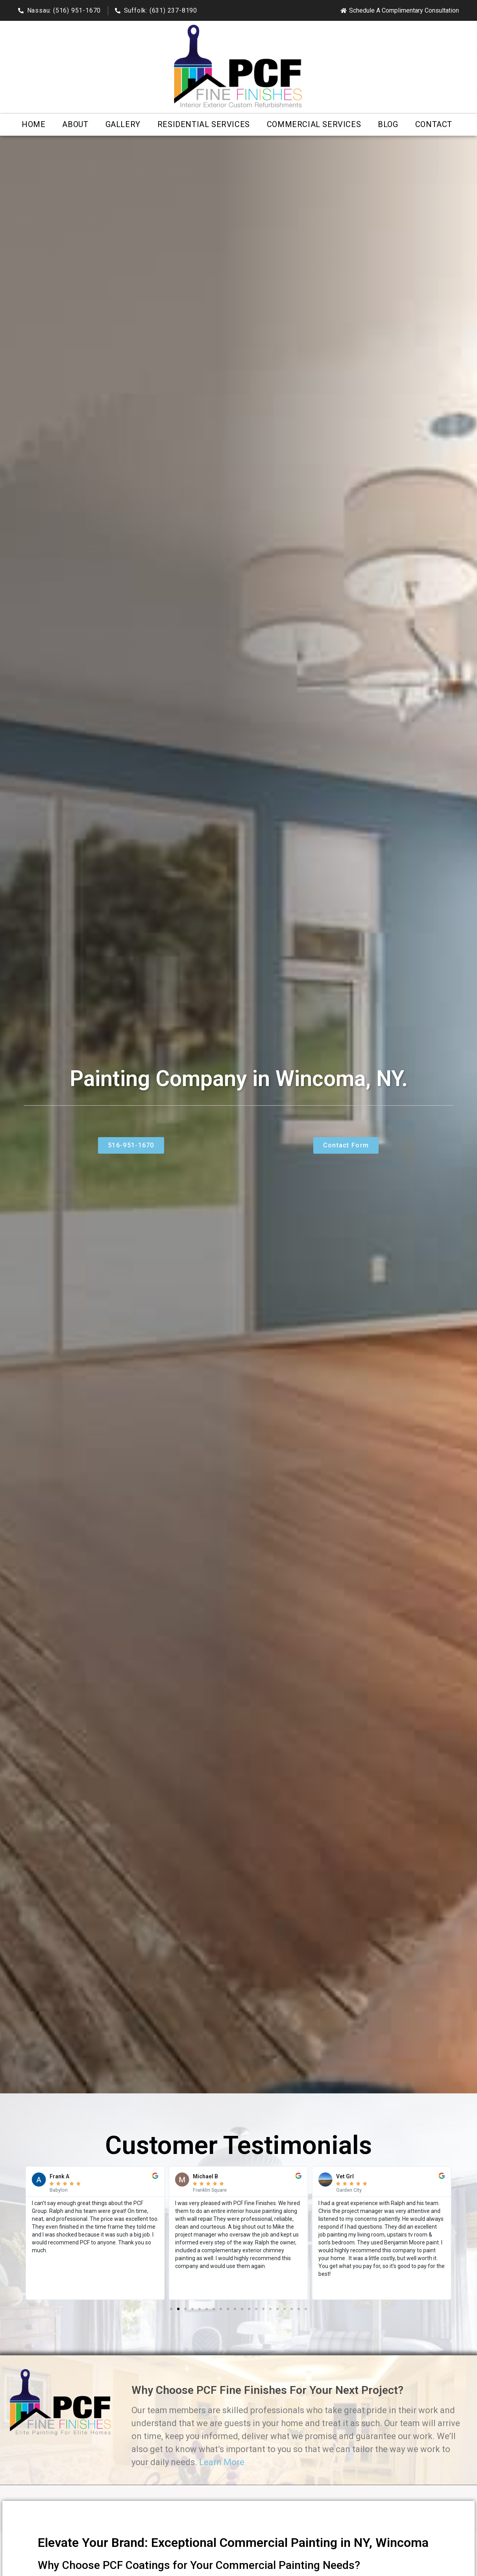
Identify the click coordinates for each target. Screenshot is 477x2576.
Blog (388, 124)
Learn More (221, 2462)
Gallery (123, 124)
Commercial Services (314, 124)
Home (33, 124)
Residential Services (203, 124)
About (75, 124)
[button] (22, 2233)
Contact (433, 124)
